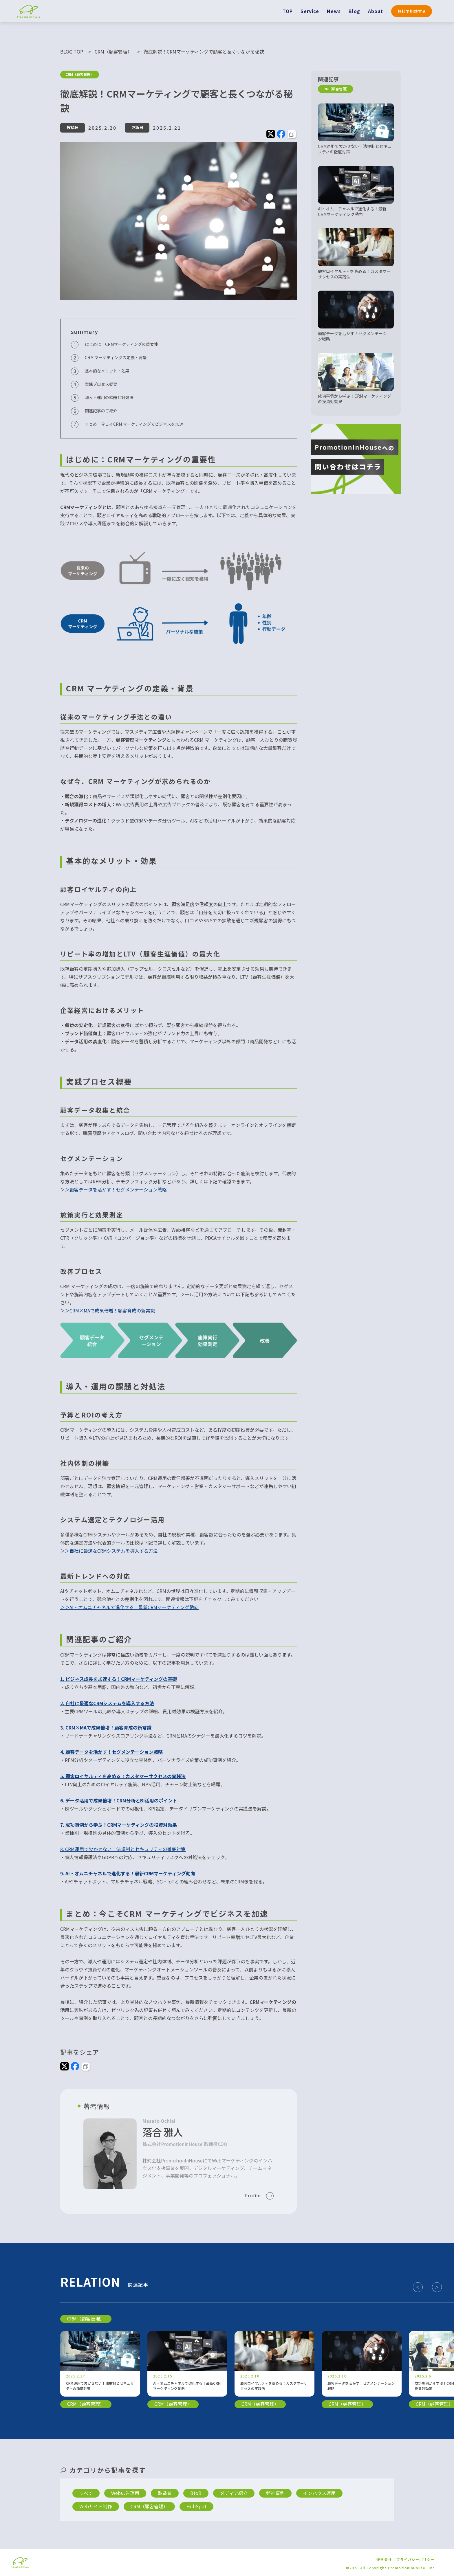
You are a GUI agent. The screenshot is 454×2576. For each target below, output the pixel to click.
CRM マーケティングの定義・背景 (116, 357)
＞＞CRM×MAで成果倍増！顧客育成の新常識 (107, 1310)
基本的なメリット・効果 (107, 371)
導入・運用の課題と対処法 (109, 397)
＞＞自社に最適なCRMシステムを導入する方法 (109, 1550)
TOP (288, 11)
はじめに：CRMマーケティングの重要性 (121, 344)
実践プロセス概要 (101, 384)
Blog (354, 11)
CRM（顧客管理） (79, 74)
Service (310, 11)
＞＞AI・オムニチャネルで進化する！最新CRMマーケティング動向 (129, 1607)
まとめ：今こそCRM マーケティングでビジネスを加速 (134, 424)
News (334, 11)
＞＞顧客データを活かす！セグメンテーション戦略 (113, 1189)
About (375, 11)
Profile (253, 2196)
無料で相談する (412, 11)
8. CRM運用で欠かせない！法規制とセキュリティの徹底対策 (123, 1849)
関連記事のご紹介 (101, 411)
